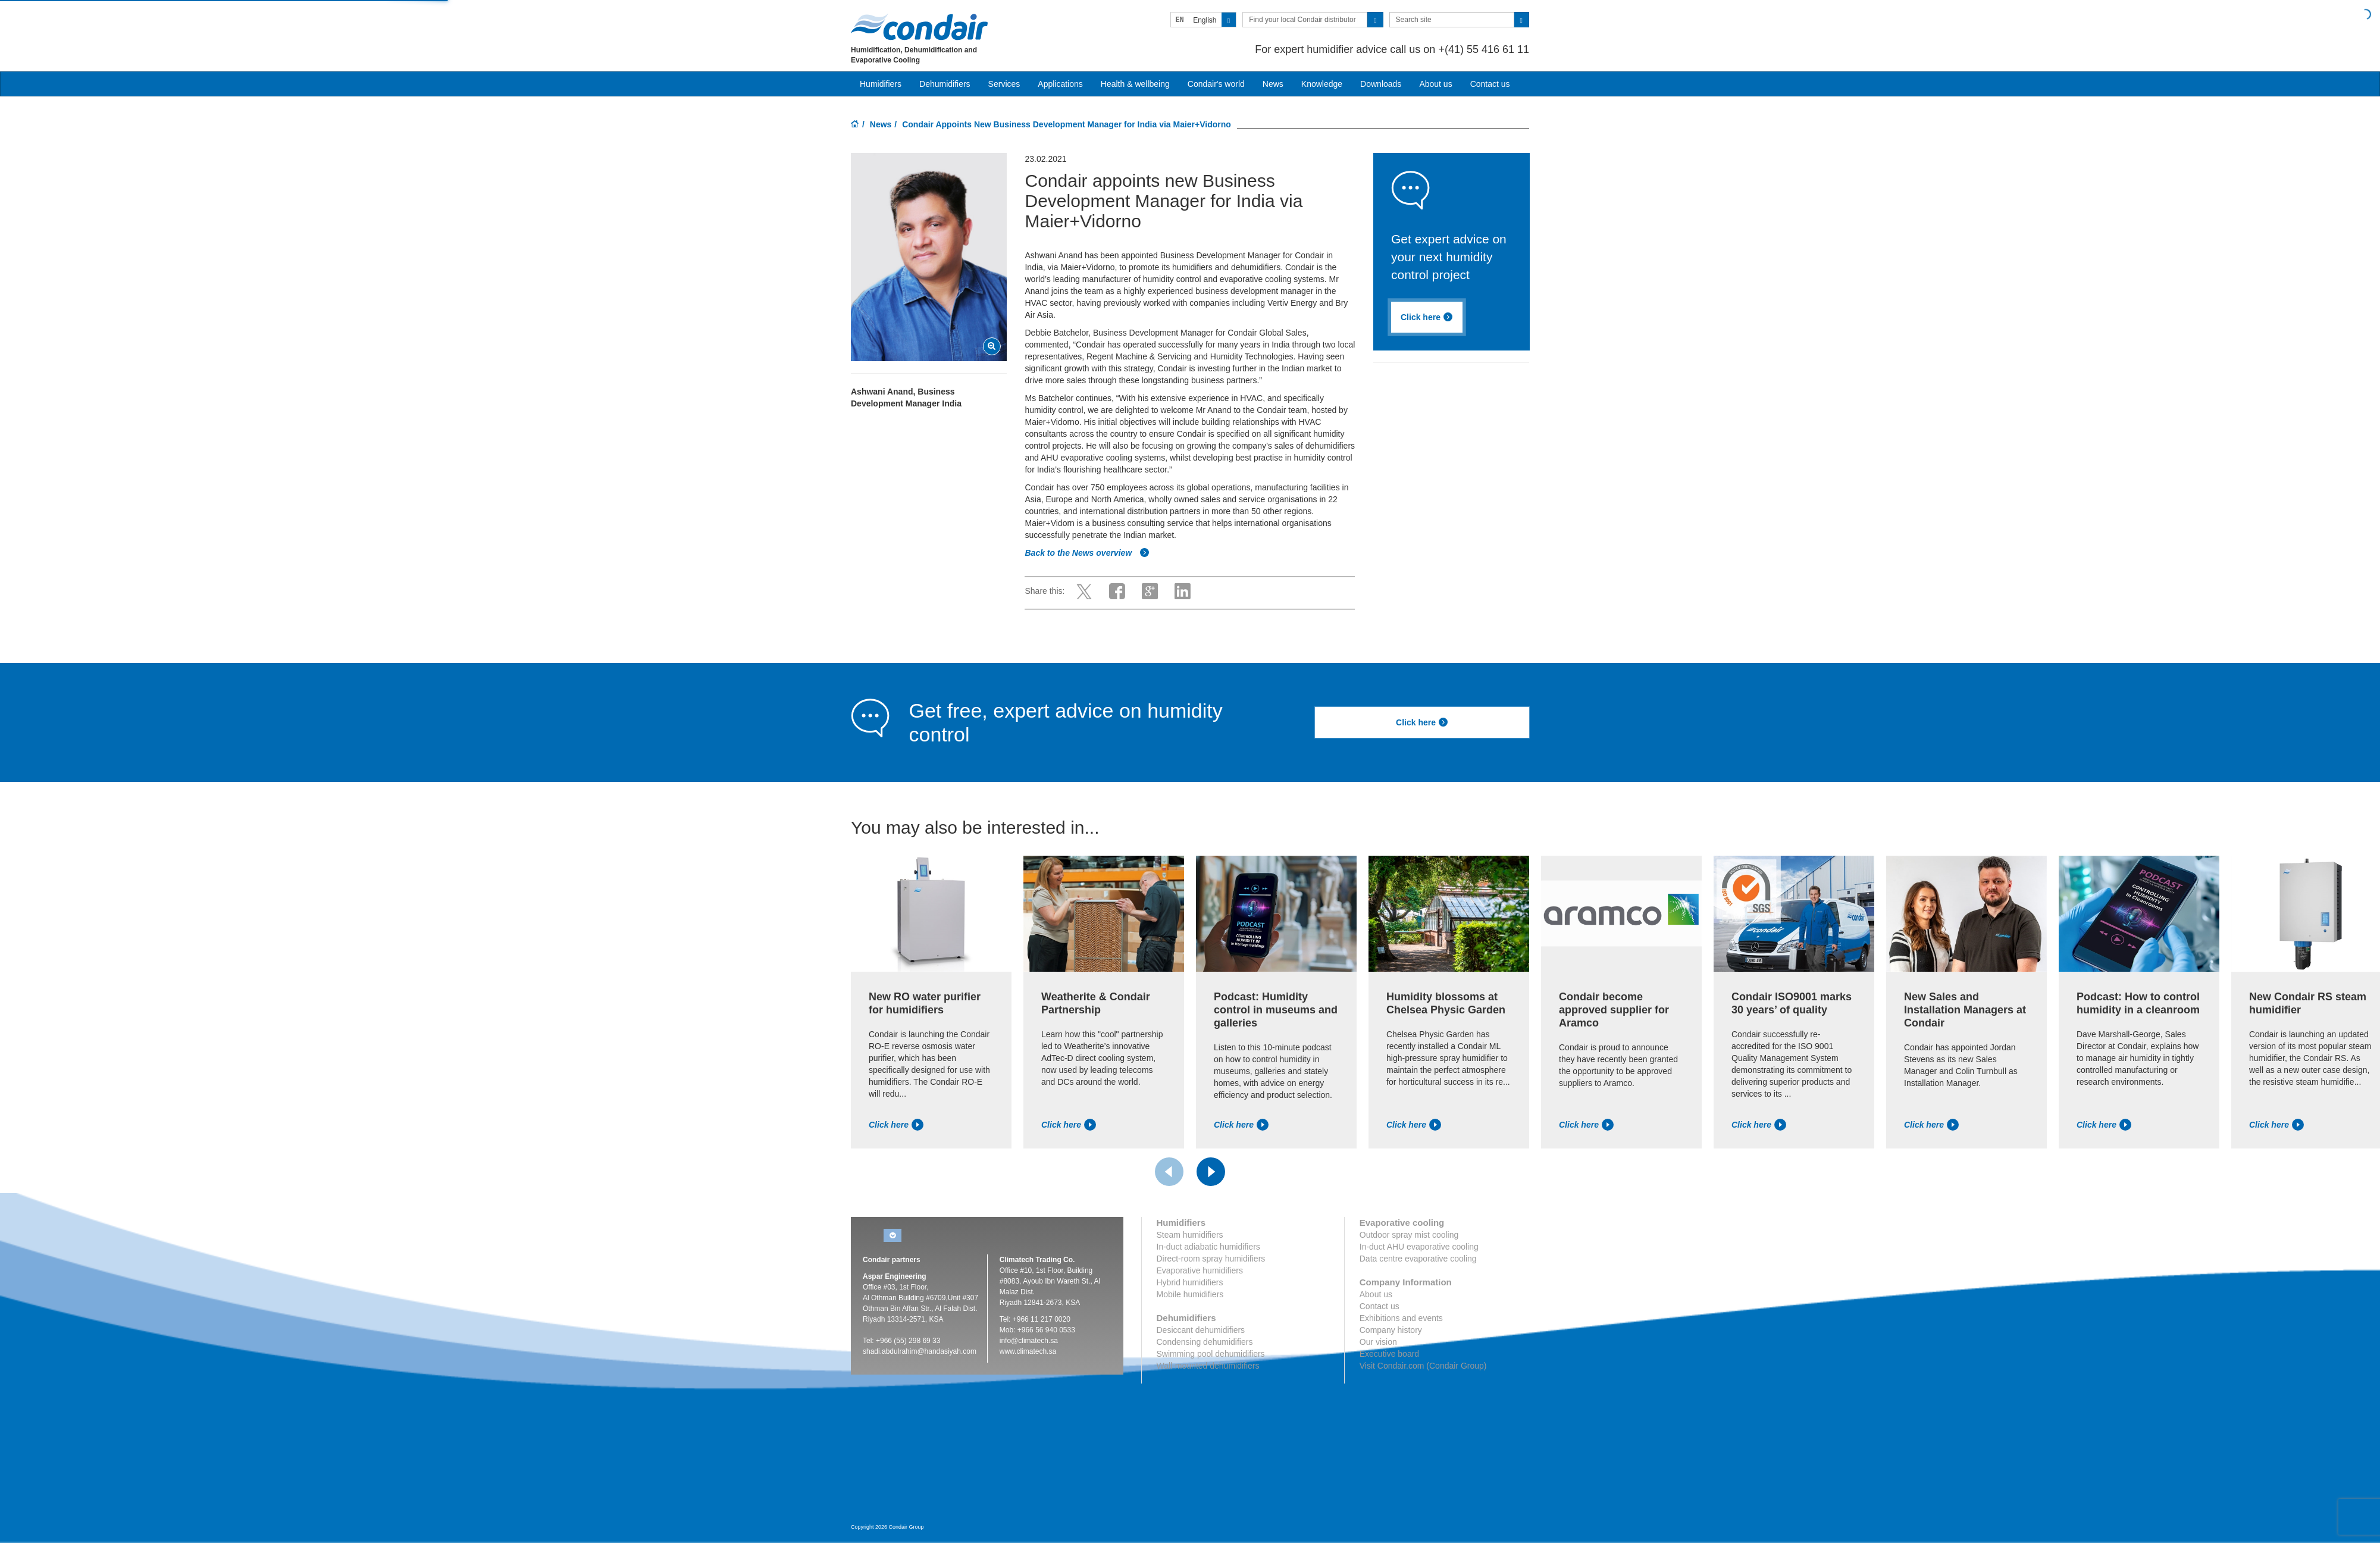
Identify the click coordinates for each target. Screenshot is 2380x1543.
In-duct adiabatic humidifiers (1208, 1246)
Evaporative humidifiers (1200, 1270)
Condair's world (1216, 84)
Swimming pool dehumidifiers (1211, 1354)
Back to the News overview (1087, 553)
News (1273, 84)
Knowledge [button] (1321, 84)
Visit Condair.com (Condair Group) (1423, 1365)
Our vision (1378, 1342)
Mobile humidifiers (1190, 1294)
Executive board (1389, 1354)
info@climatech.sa (1029, 1341)
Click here (1427, 317)
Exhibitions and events (1401, 1318)
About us (1435, 84)
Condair (919, 26)
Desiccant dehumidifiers (1201, 1330)
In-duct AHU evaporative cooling (1419, 1246)
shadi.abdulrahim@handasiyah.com (919, 1351)
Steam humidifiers (1190, 1235)
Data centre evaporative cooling (1418, 1258)
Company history (1391, 1330)
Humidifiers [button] (880, 84)
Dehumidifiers (944, 84)
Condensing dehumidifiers (1205, 1342)
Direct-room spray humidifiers (1211, 1258)
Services (1004, 84)
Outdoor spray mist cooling (1409, 1235)
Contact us (1490, 84)
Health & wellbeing (1135, 84)
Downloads (1380, 84)
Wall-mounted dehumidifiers (1208, 1365)
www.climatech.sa (1028, 1351)
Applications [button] (1060, 84)
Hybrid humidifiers (1190, 1282)
